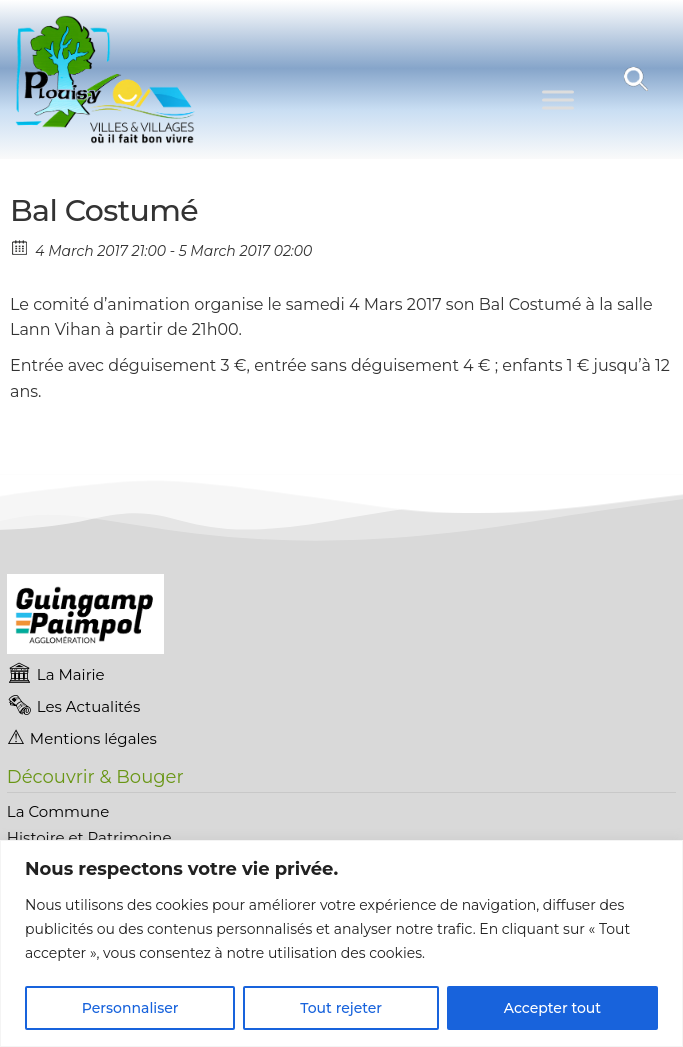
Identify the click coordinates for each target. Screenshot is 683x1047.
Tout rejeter (341, 1008)
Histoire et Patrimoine (89, 837)
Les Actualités (88, 706)
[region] (341, 943)
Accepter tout (552, 1008)
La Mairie (71, 674)
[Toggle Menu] (558, 99)
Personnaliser (130, 1008)
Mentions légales (93, 738)
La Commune (58, 811)
